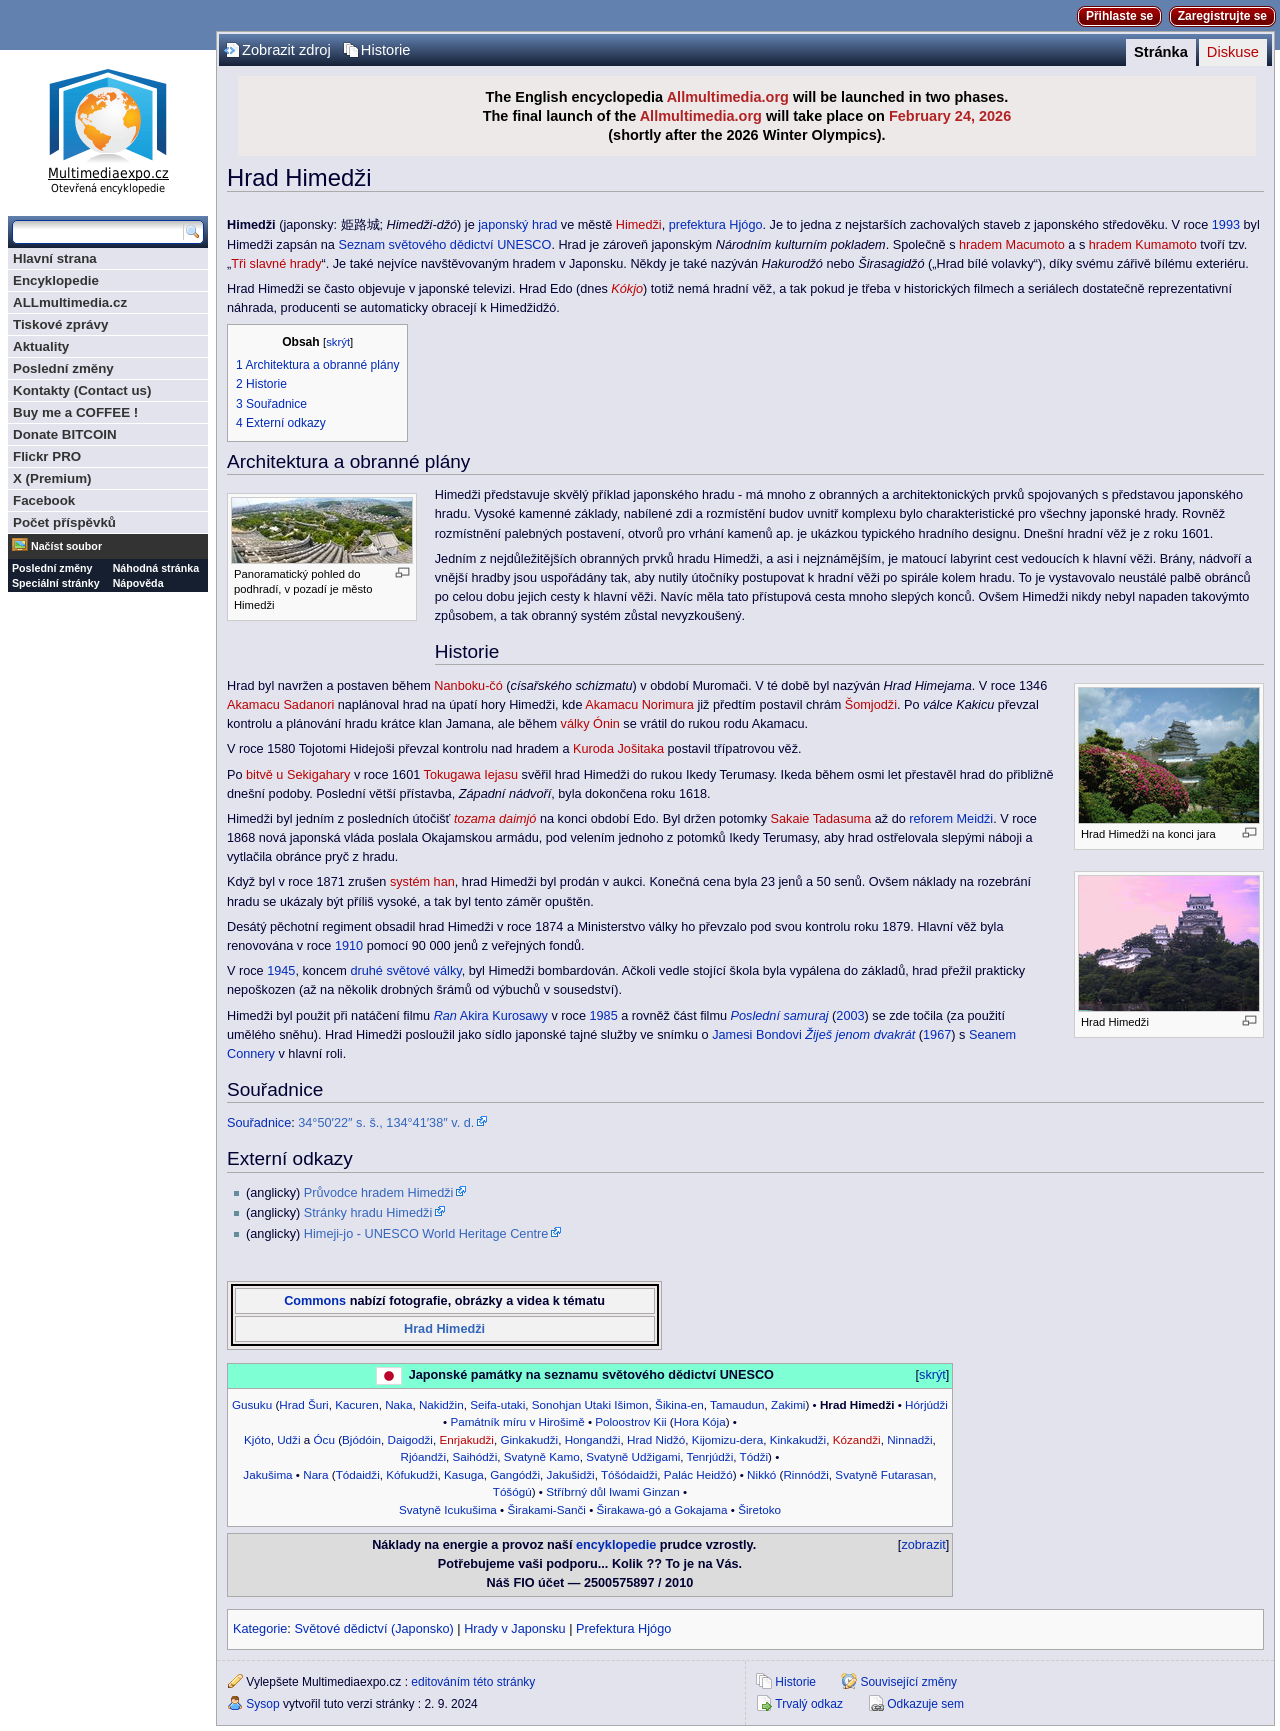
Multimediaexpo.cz (108, 128)
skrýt (338, 342)
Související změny (908, 1682)
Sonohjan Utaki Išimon (590, 1404)
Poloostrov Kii (630, 1421)
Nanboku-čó (468, 686)
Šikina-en (679, 1404)
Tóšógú (512, 1491)
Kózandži (857, 1439)
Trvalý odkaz (809, 1704)
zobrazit (923, 1545)
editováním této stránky (473, 1682)
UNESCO (524, 245)
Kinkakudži (798, 1439)
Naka (398, 1404)
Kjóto (257, 1439)
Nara (315, 1474)
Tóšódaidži (629, 1474)
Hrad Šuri (303, 1404)
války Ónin (590, 724)
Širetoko (759, 1509)
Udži (288, 1439)
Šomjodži (871, 705)
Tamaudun (737, 1404)
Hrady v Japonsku (515, 1629)
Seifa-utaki (497, 1404)
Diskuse (1233, 52)
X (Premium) (52, 478)
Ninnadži (909, 1439)
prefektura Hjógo (716, 225)
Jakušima (267, 1474)
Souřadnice (259, 1123)
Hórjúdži (926, 1404)
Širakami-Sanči (546, 1509)
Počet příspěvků (64, 522)
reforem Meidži (951, 819)
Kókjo (627, 289)
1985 (603, 1016)
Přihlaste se (1119, 16)
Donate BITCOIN (65, 434)
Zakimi (788, 1404)
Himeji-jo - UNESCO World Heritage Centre (426, 1234)
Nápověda (138, 583)
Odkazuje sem (925, 1704)
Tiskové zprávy (60, 324)
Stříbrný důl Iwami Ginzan (613, 1491)
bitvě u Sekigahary (298, 775)
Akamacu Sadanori (280, 705)
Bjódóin (361, 1439)
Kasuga (464, 1474)
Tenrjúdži (710, 1456)
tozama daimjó (495, 819)
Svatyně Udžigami (633, 1456)
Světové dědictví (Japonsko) (373, 1629)
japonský (503, 225)
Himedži (639, 225)
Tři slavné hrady (276, 264)
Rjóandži (423, 1456)
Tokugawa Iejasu (471, 775)
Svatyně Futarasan (884, 1474)
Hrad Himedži (444, 1329)
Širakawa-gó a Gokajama (662, 1509)
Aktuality (41, 346)
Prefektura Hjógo (623, 1629)
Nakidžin (441, 1404)
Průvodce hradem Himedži (379, 1193)
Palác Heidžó (698, 1474)
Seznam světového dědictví (415, 245)
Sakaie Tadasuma (821, 819)
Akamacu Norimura (639, 705)
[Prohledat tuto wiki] (98, 232)
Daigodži (409, 1439)
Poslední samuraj (780, 1016)
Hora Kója (700, 1421)
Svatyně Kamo (542, 1456)
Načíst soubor (66, 546)
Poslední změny (63, 368)
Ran (445, 1016)
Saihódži (474, 1456)
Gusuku (252, 1404)
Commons (315, 1301)
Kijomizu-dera (727, 1439)
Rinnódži (805, 1474)
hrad (544, 225)
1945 (281, 971)
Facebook (44, 500)
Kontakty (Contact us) (82, 390)
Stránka (1161, 52)
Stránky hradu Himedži (368, 1213)
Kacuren (356, 1404)
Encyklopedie (56, 280)
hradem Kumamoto (1143, 245)
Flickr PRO (47, 456)
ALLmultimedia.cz (70, 302)
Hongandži (593, 1439)
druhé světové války (405, 971)
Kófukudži (411, 1474)
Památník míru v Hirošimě (517, 1421)
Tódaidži (358, 1474)
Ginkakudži (529, 1439)
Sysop (262, 1704)
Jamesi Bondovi (757, 1035)
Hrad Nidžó (656, 1439)
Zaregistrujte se (1222, 16)
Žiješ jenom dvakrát (860, 1035)
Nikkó (761, 1474)
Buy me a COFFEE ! (75, 412)
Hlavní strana (55, 258)
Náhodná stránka (156, 568)
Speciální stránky (56, 583)
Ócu (323, 1439)
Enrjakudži (466, 1439)
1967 (937, 1035)
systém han (422, 882)
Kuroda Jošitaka (618, 749)
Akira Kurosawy (504, 1016)
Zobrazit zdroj (286, 50)
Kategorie (260, 1629)
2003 (850, 1016)
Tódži (754, 1456)
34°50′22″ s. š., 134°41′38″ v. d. (386, 1123)
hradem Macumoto (1012, 245)
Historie (386, 50)
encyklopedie (616, 1545)
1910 (349, 946)
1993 (1226, 225)
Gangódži (515, 1474)
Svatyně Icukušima (448, 1509)
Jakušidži (571, 1474)
